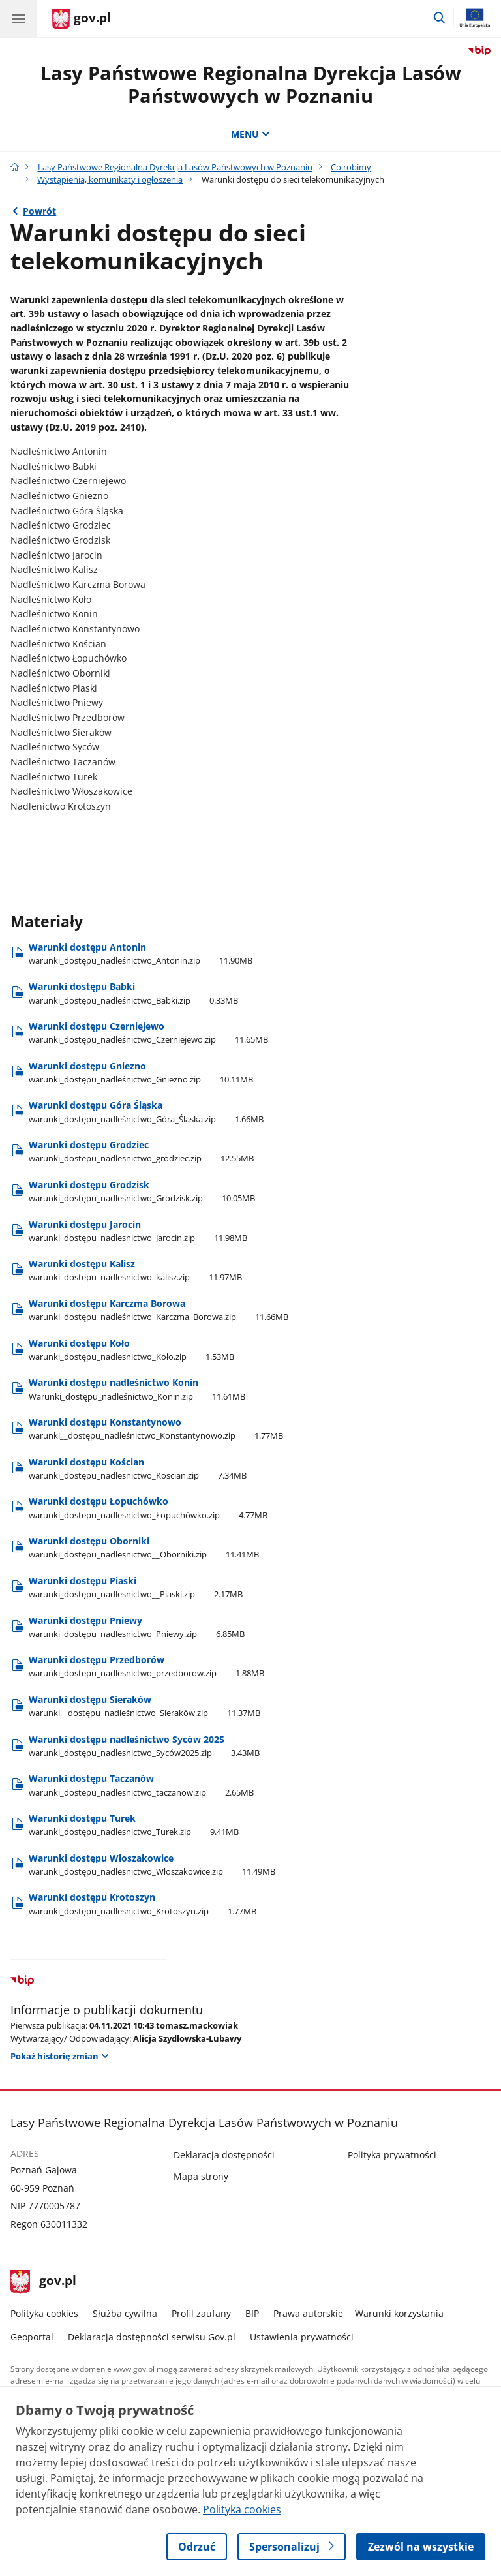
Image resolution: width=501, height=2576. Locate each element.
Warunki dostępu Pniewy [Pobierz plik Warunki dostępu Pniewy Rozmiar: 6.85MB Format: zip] (137, 1627)
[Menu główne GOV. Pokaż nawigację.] (18, 18)
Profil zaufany (201, 2313)
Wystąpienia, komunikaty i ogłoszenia (110, 179)
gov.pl (43, 2281)
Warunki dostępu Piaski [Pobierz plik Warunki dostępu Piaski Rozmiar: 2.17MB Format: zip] (136, 1587)
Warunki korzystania (399, 2313)
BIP (252, 2313)
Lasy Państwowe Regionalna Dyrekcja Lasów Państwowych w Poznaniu (250, 84)
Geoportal (31, 2337)
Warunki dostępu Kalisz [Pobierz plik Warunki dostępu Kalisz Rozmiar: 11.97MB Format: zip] (135, 1270)
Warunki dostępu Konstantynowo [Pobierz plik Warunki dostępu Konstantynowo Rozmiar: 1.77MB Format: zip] (156, 1428)
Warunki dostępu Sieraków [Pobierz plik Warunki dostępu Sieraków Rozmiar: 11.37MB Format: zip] (144, 1706)
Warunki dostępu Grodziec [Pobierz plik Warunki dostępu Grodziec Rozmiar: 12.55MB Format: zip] (141, 1151)
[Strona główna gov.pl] (81, 19)
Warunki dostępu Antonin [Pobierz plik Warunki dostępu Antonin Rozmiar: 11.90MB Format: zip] (140, 953)
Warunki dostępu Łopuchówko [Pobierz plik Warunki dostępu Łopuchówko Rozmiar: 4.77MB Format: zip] (148, 1507)
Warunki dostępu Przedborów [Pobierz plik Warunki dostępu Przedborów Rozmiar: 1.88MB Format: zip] (146, 1666)
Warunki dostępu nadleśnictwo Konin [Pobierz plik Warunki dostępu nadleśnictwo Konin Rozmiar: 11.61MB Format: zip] (137, 1389)
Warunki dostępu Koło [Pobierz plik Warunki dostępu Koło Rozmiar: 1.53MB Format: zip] (131, 1349)
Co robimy (351, 167)
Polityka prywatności (392, 2155)
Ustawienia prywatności (302, 2337)
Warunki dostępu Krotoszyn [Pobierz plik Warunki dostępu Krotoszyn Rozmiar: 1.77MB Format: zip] (142, 1903)
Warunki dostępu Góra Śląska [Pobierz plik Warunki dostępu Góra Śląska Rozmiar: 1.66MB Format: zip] (146, 1111)
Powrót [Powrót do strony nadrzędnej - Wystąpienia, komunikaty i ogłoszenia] (39, 211)
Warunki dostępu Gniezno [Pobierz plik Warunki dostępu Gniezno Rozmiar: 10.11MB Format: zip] (141, 1072)
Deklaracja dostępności (224, 2155)
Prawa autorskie (308, 2313)
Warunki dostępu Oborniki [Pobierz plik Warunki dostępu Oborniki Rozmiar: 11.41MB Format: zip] (144, 1547)
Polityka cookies (44, 2313)
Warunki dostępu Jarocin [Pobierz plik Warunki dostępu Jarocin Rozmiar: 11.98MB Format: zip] (138, 1231)
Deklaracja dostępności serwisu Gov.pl (151, 2337)
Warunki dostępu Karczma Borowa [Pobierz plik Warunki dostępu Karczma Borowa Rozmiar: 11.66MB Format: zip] (158, 1310)
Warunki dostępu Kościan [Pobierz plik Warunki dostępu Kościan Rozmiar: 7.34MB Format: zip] (138, 1468)
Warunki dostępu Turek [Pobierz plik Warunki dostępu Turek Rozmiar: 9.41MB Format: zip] (134, 1824)
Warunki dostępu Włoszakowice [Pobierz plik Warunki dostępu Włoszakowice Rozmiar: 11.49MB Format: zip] (152, 1864)
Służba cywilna (125, 2313)
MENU (250, 134)
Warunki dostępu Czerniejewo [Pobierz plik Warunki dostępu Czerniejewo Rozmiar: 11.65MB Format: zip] (148, 1032)
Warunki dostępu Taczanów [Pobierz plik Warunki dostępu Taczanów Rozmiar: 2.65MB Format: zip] (141, 1785)
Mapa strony (201, 2176)
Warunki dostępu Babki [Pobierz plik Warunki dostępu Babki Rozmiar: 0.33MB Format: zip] (133, 992)
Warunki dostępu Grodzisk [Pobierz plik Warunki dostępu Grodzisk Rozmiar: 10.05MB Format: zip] (142, 1191)
